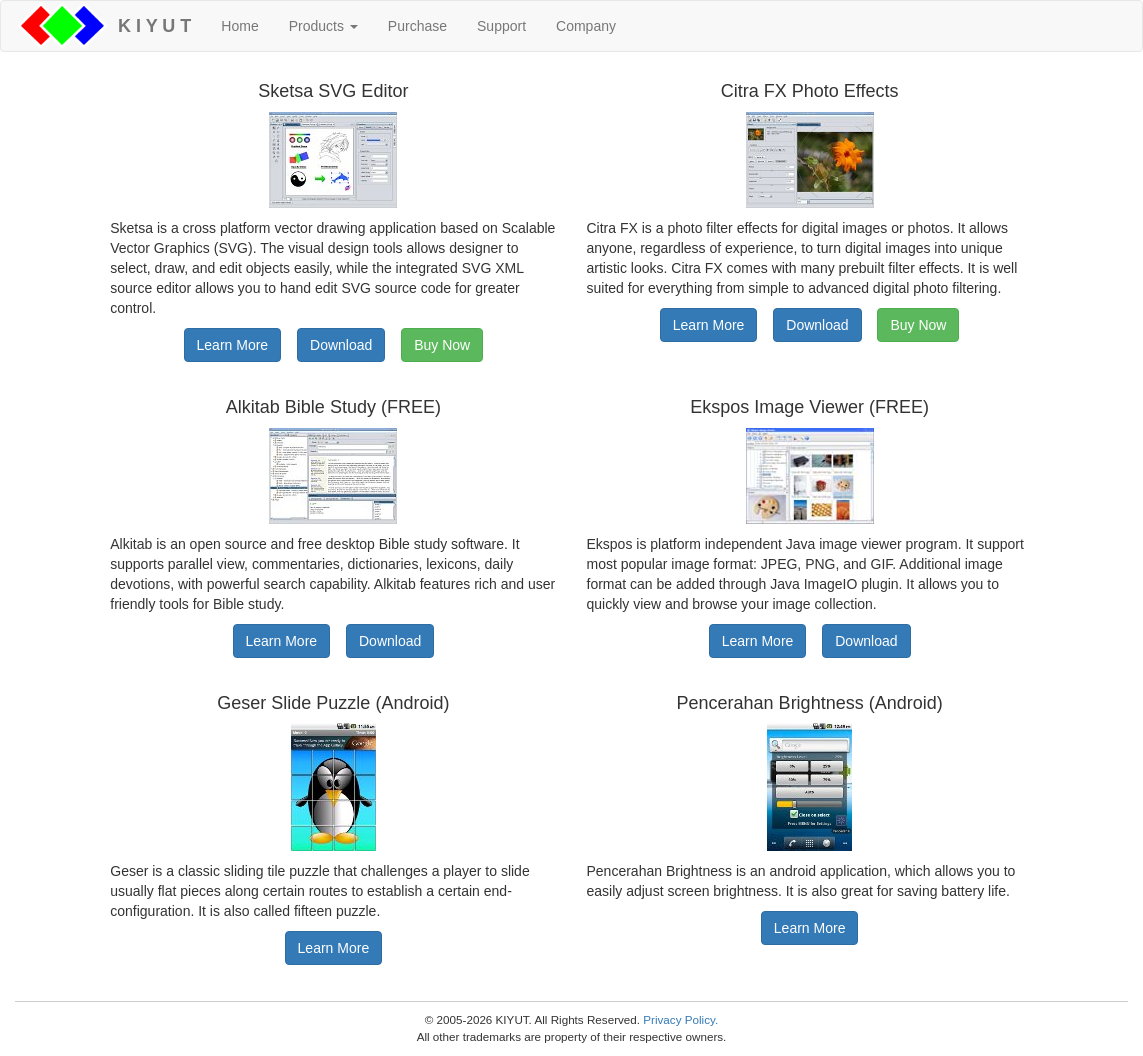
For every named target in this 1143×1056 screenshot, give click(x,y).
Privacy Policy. (680, 1019)
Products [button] (323, 26)
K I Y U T (149, 26)
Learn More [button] (233, 345)
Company (586, 26)
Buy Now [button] (442, 345)
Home (239, 26)
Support (501, 26)
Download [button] (341, 345)
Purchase (417, 26)
